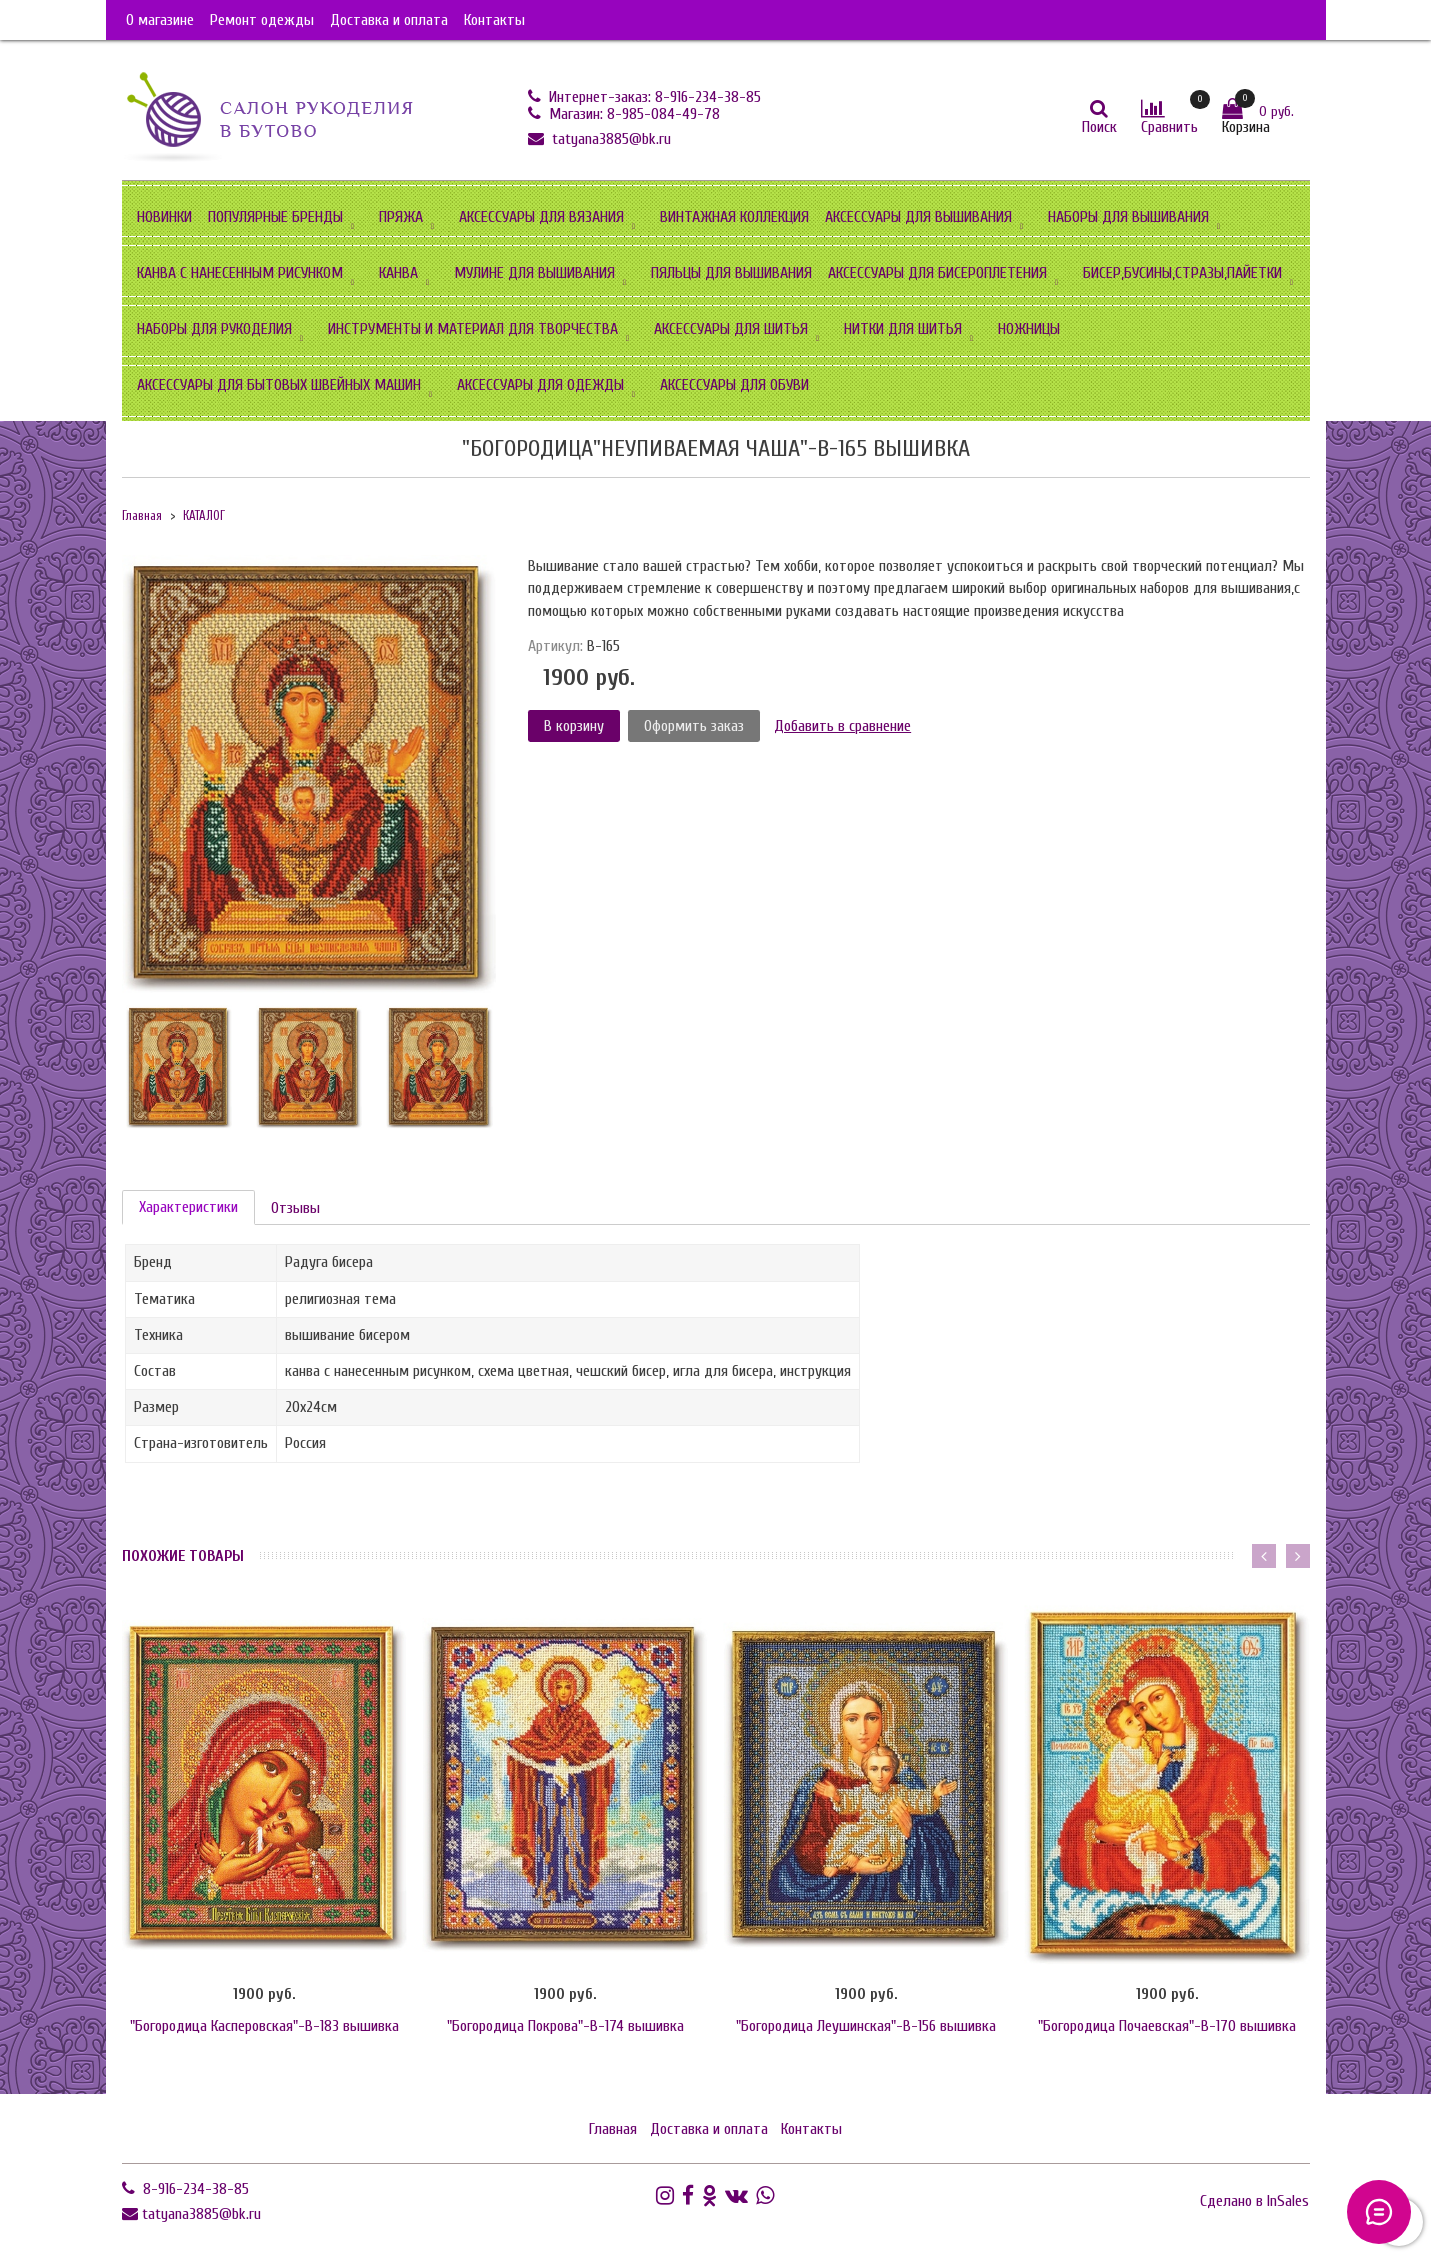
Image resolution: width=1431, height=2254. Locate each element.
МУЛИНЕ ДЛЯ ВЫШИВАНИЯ (534, 273)
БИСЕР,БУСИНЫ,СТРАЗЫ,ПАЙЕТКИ (1182, 273)
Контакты (494, 20)
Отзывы (295, 1208)
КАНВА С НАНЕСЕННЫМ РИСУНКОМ (240, 273)
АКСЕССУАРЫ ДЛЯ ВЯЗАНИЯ (541, 217)
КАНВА (398, 273)
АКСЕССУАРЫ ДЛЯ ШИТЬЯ (731, 329)
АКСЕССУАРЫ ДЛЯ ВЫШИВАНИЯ (918, 217)
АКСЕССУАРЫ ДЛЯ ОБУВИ (734, 385)
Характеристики (188, 1207)
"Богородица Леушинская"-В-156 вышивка (866, 2026)
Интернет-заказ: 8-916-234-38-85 (653, 97)
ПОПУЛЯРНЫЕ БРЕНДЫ (275, 217)
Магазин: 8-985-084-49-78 (632, 114)
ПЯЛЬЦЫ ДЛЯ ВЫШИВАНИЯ (731, 273)
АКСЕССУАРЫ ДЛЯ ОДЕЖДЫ (540, 385)
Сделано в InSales (1254, 2201)
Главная (142, 516)
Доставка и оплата (389, 20)
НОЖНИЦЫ (1029, 329)
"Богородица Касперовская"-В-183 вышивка (264, 2026)
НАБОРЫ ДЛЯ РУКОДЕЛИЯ (214, 329)
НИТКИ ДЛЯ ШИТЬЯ (903, 329)
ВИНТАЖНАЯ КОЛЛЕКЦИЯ (734, 217)
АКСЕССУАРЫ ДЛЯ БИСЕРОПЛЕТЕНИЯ (937, 273)
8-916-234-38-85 (194, 2189)
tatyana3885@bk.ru (609, 139)
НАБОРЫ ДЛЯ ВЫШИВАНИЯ (1128, 217)
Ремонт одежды (262, 20)
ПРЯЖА (401, 217)
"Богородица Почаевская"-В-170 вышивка (1167, 2026)
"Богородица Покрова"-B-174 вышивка (565, 2026)
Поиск (1099, 127)
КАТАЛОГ (204, 516)
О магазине (160, 20)
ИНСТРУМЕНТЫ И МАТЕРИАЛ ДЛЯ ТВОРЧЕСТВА (473, 329)
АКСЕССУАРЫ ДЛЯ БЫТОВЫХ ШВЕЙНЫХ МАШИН (279, 385)
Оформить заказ (694, 726)
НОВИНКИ (164, 217)
